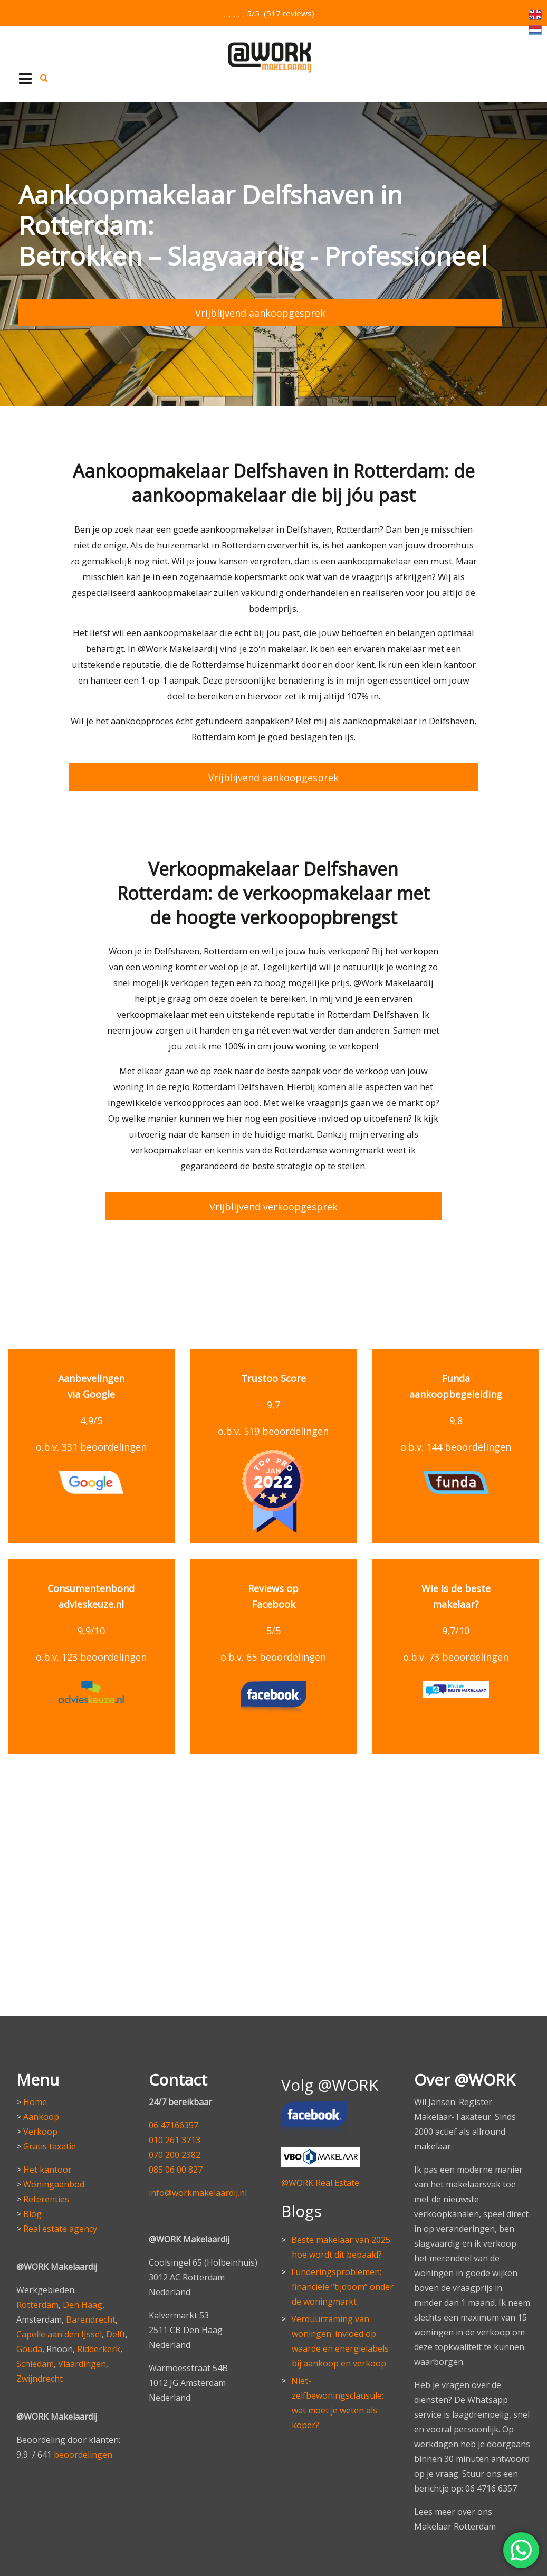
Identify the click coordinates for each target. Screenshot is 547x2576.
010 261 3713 (174, 2139)
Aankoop (41, 2116)
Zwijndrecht (39, 2377)
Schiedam (35, 2363)
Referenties (46, 2198)
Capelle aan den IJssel (59, 2333)
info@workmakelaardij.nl (198, 2192)
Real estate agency (60, 2227)
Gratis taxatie (49, 2145)
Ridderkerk (98, 2348)
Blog (32, 2213)
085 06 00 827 (176, 2168)
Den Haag (82, 2303)
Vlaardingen (82, 2363)
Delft (116, 2333)
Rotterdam (37, 2303)
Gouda (29, 2348)
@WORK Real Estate (320, 2181)
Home (35, 2101)
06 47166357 (173, 2124)
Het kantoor (47, 2168)
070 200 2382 (174, 2154)
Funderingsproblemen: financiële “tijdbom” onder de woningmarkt (342, 2285)
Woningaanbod (53, 2183)
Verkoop (40, 2130)
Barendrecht (91, 2318)
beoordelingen (83, 2453)
